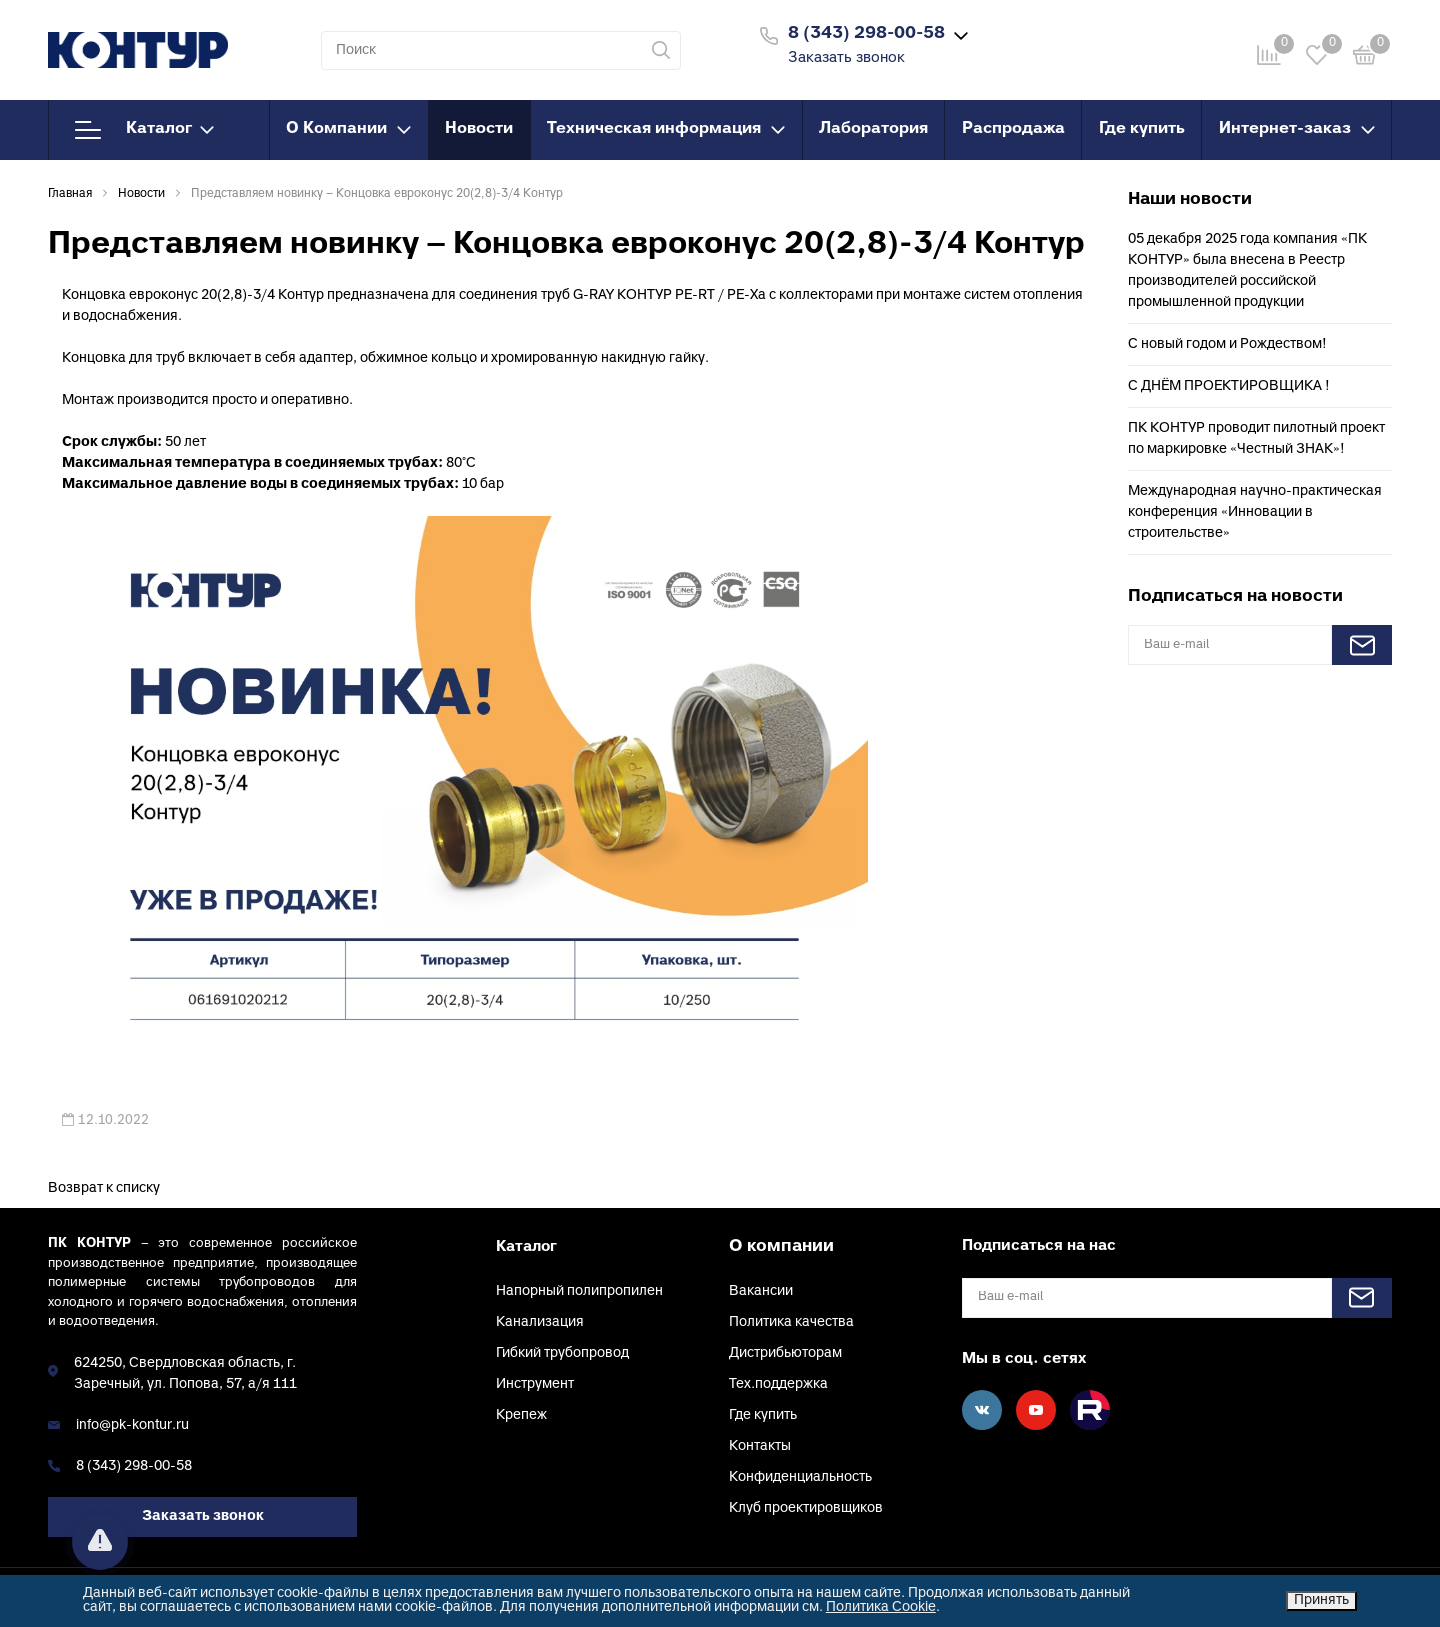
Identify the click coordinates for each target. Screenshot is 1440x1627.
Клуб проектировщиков (806, 1508)
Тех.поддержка (778, 1384)
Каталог (144, 130)
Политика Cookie (881, 1607)
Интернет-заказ (1297, 129)
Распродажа (1013, 129)
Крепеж (521, 1415)
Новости (479, 129)
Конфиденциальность (800, 1477)
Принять (1321, 1600)
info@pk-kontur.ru (132, 1425)
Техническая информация (666, 129)
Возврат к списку (104, 1188)
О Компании (348, 129)
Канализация (540, 1322)
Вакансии (761, 1291)
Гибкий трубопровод (562, 1353)
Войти (1083, 33)
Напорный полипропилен (579, 1291)
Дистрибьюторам (785, 1353)
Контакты (760, 1446)
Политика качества (791, 1322)
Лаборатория (873, 129)
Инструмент (535, 1384)
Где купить (1142, 129)
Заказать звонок (846, 58)
